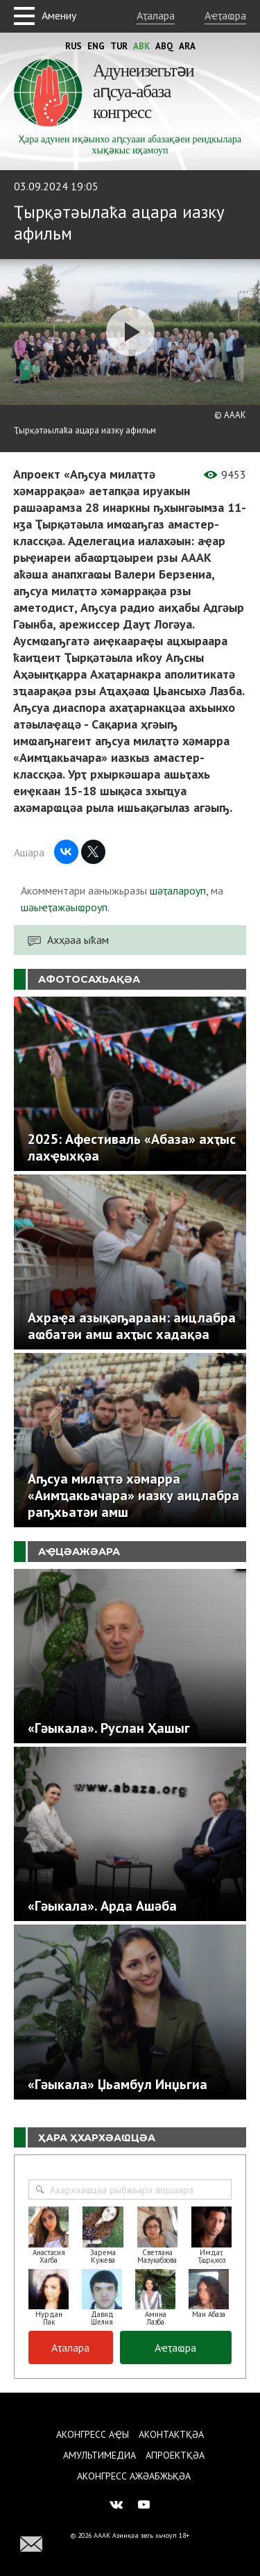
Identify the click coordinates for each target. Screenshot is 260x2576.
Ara (187, 46)
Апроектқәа (175, 2455)
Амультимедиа (99, 2455)
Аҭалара (156, 15)
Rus (73, 46)
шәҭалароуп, (179, 890)
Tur (119, 46)
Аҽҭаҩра (225, 15)
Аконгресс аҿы (92, 2434)
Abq (164, 46)
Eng (96, 46)
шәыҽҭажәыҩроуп (64, 907)
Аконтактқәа (171, 2434)
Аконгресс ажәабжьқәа (134, 2476)
